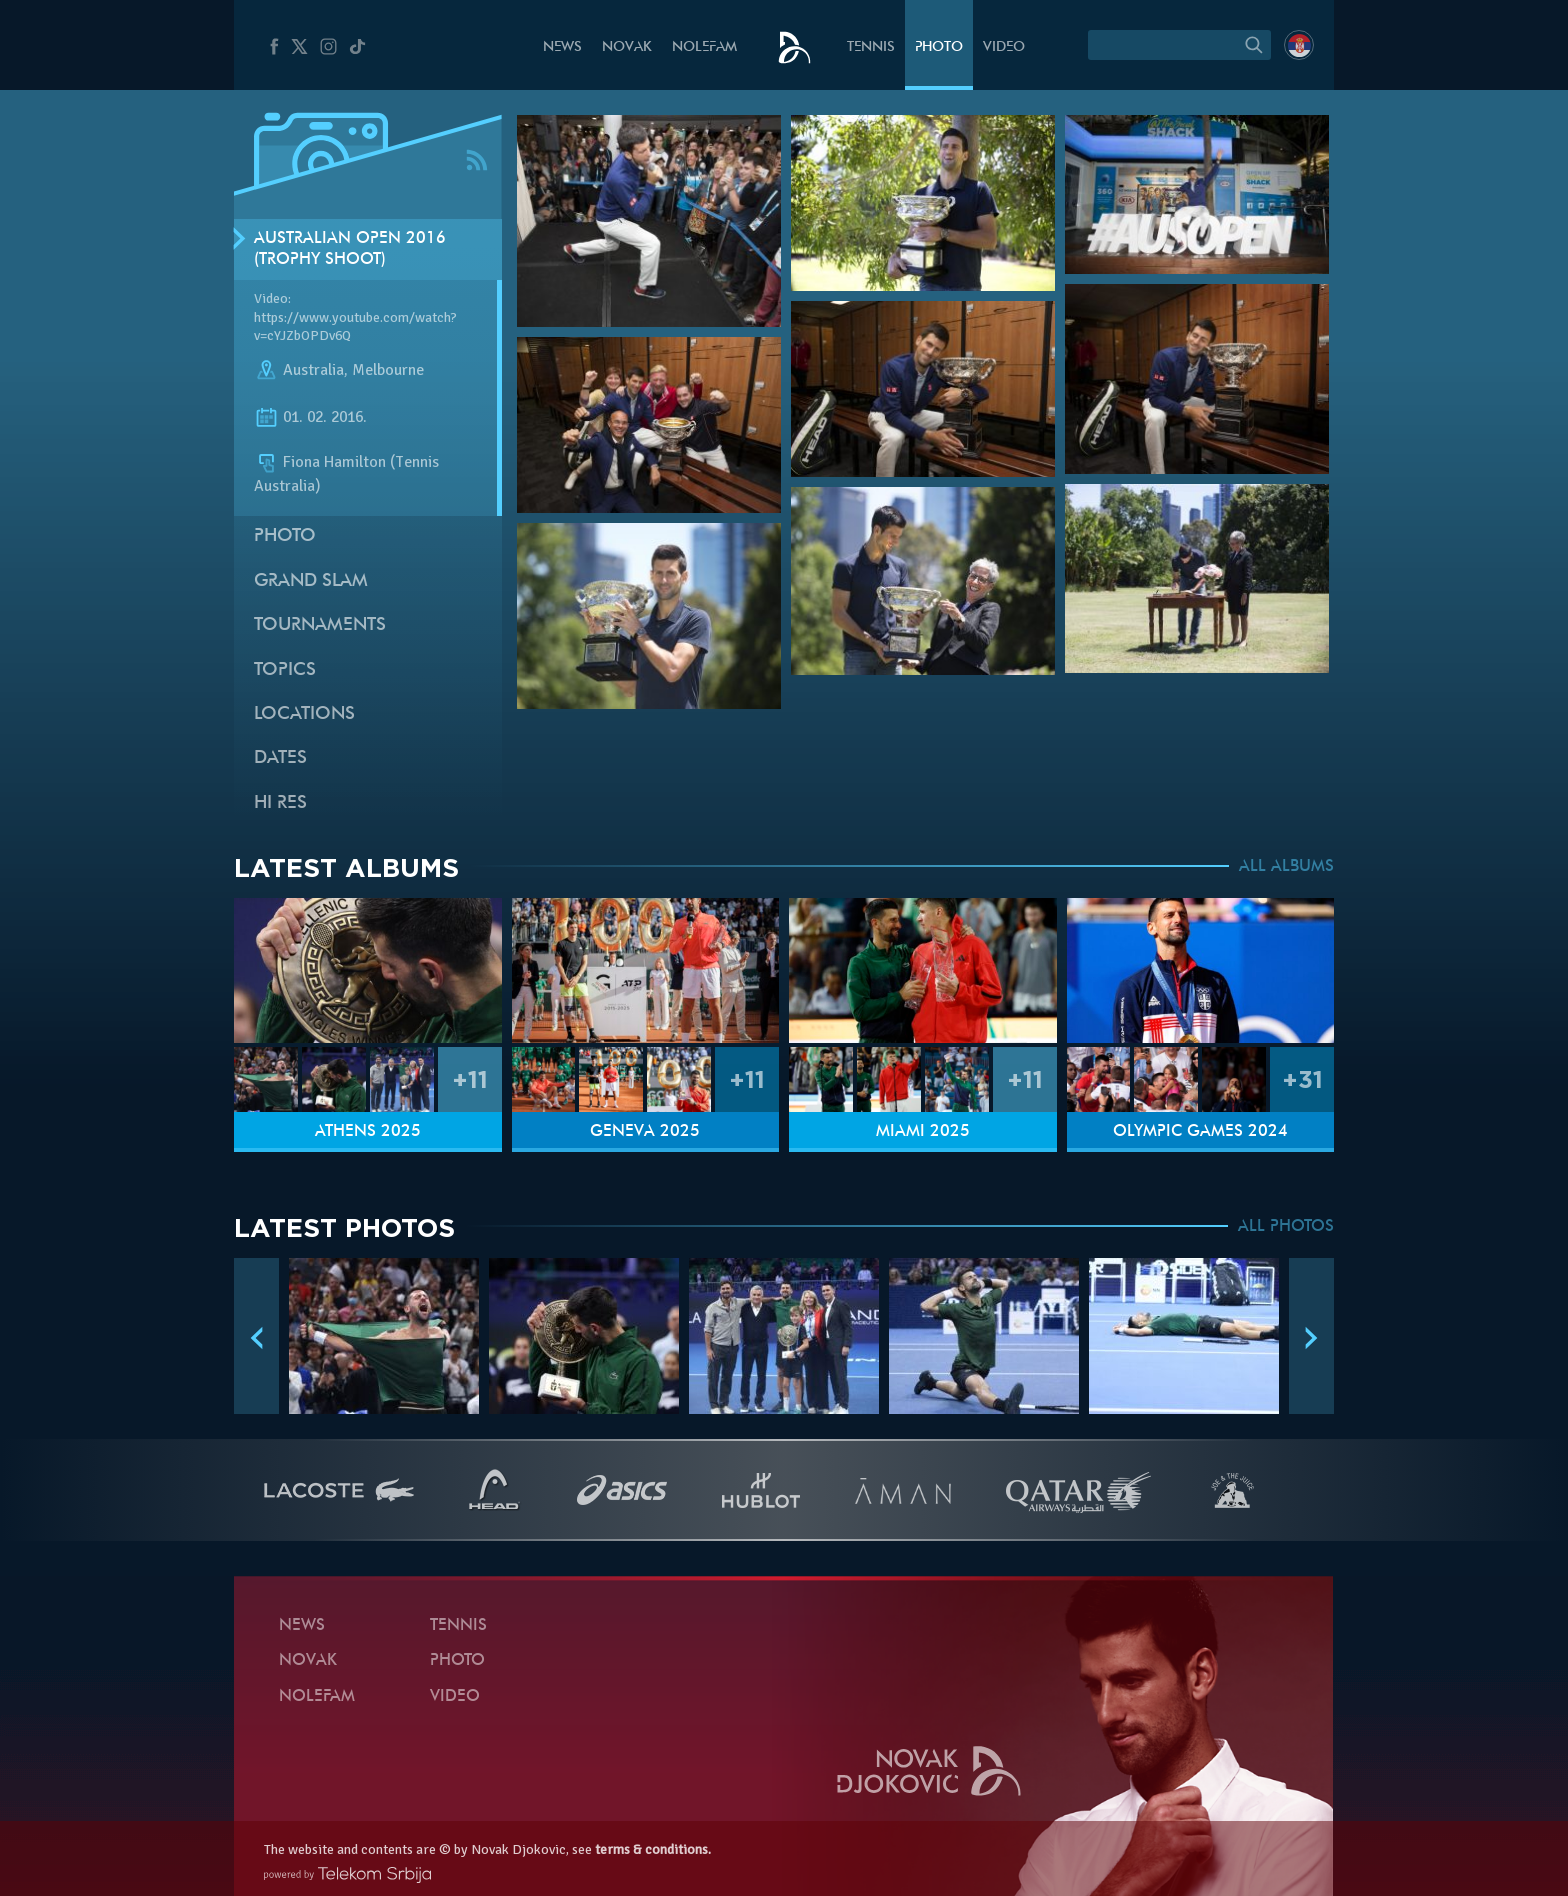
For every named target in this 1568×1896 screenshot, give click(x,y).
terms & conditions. (653, 1849)
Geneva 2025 (645, 1132)
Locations (304, 714)
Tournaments (320, 625)
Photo (939, 47)
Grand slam (311, 581)
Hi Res (280, 803)
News (562, 47)
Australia (313, 370)
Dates (280, 758)
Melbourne (388, 370)
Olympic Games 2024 (1200, 1132)
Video (1004, 47)
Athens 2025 (368, 1132)
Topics (285, 670)
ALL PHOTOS (1286, 1227)
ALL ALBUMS (1286, 867)
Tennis (871, 47)
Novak (627, 47)
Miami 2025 (923, 1132)
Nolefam (704, 47)
